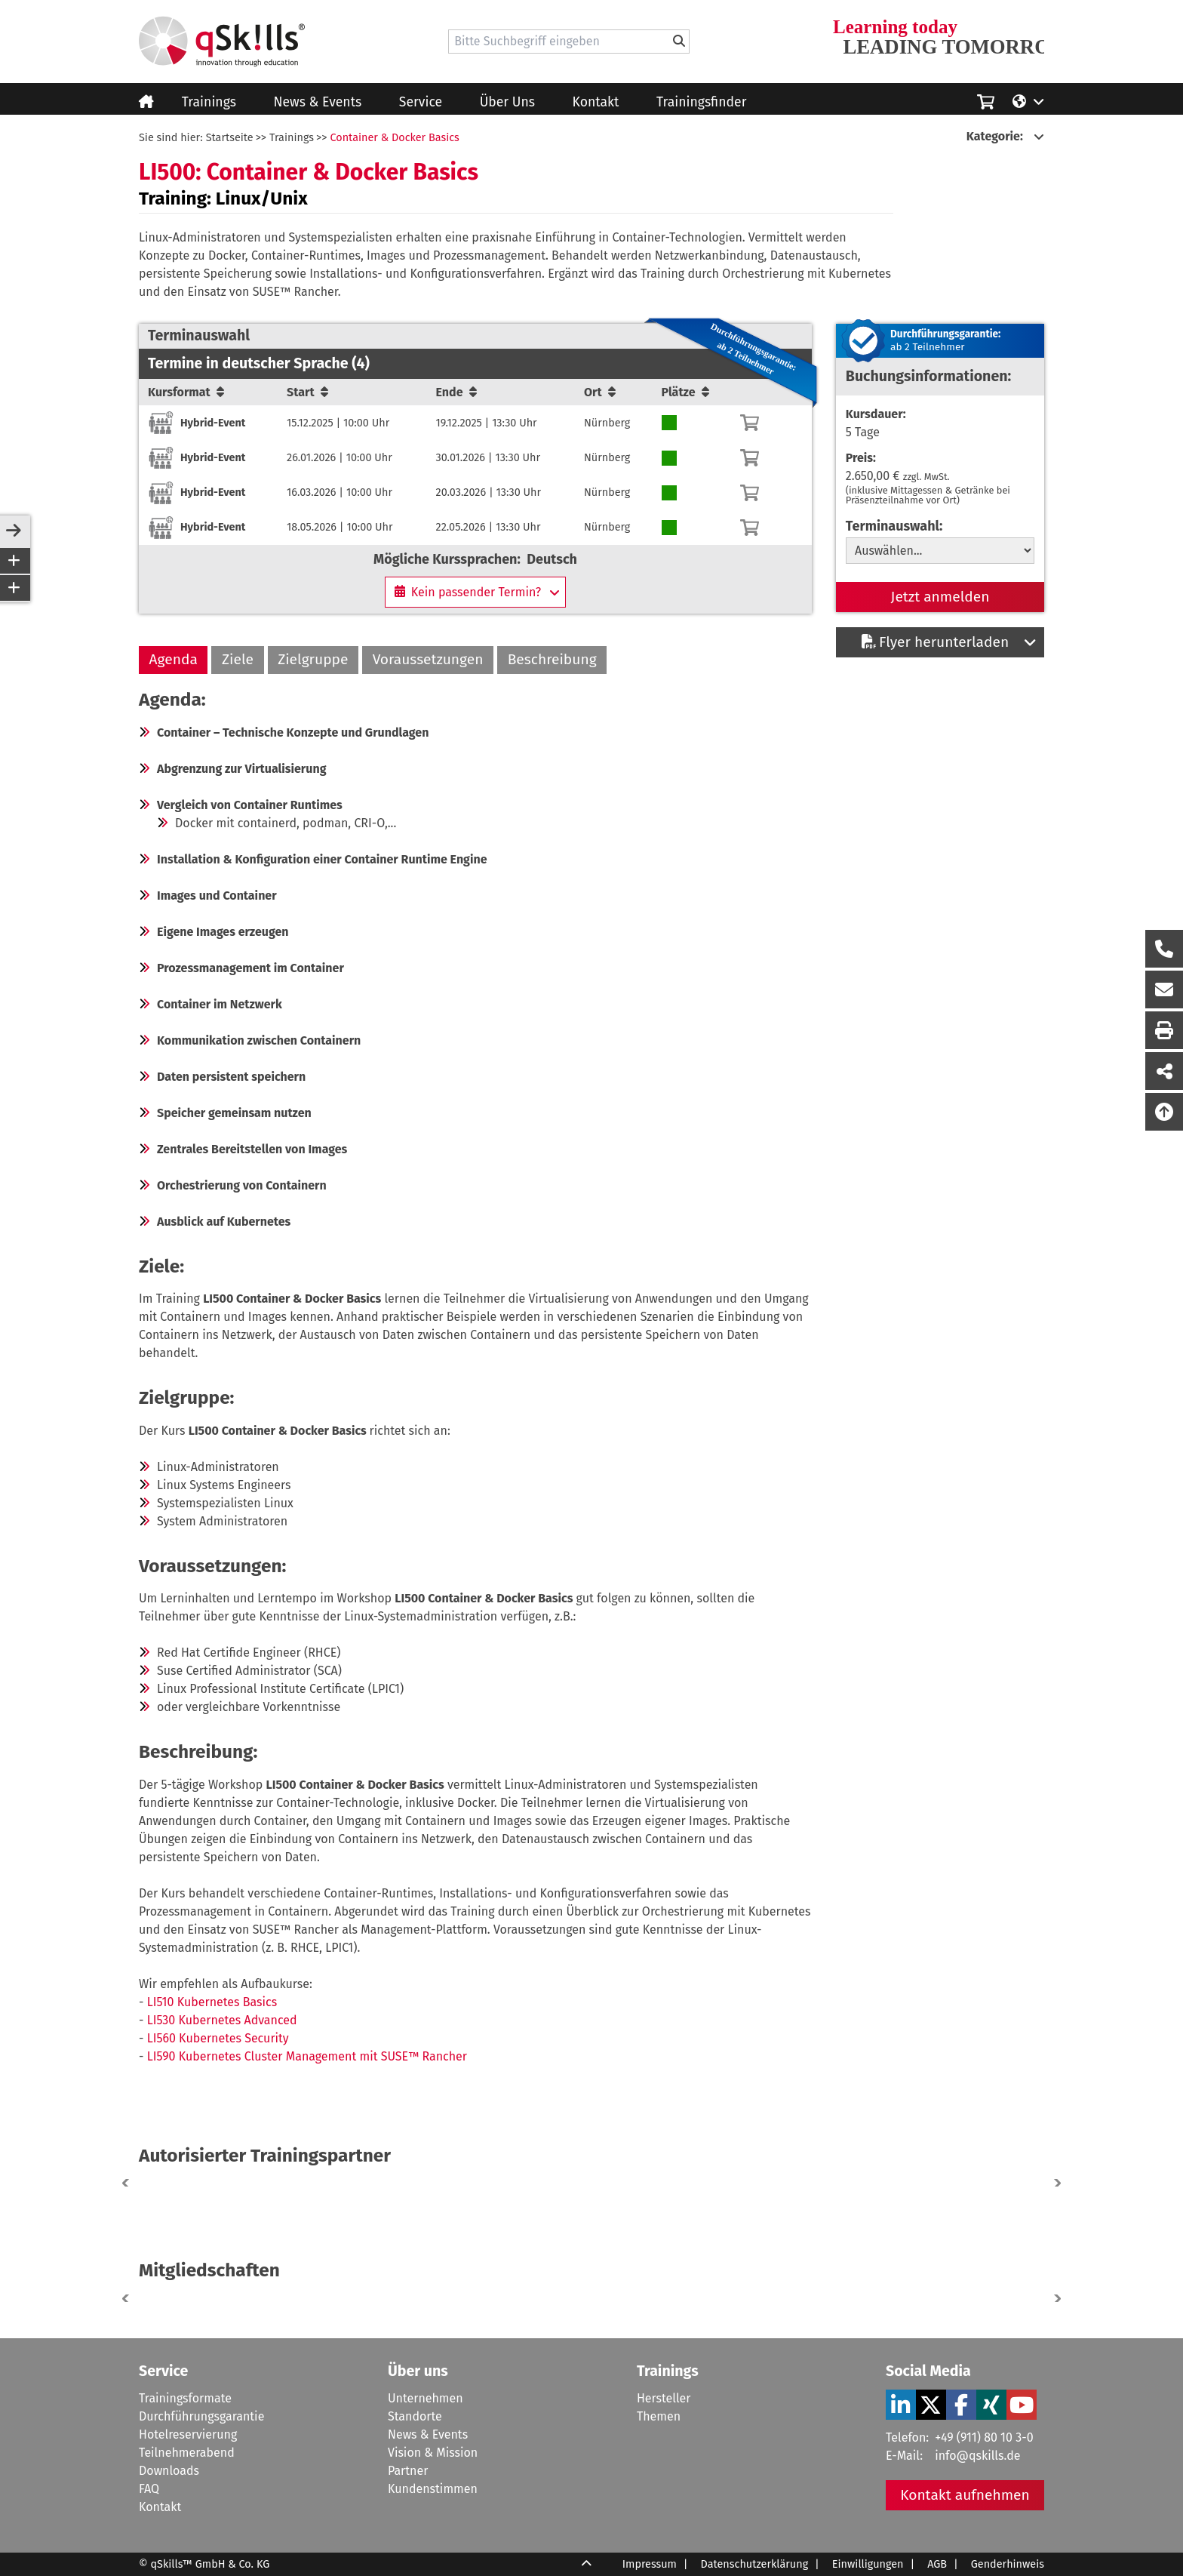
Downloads (169, 2471)
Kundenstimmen (433, 2489)
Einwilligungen (868, 2564)
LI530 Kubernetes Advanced (222, 2020)
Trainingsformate (185, 2398)
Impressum (649, 2564)
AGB (937, 2564)
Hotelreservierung (188, 2434)
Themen (659, 2416)
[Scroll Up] (586, 2564)
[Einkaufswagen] (985, 100)
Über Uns (507, 102)
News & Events (318, 102)
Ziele (238, 659)
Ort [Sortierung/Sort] (600, 392)
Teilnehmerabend (187, 2452)
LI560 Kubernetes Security (218, 2038)
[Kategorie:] (1005, 137)
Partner (408, 2471)
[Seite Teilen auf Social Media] (1164, 1071)
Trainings (209, 102)
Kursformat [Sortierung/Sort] (186, 392)
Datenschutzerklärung (755, 2564)
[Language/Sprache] (1028, 100)
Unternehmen (425, 2398)
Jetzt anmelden (940, 596)
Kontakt (596, 102)
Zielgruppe (313, 659)
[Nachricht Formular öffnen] (1164, 989)
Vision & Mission (433, 2452)
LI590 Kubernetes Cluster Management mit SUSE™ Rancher (307, 2056)
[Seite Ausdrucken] (1164, 1030)
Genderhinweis (1007, 2564)
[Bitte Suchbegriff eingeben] (679, 41)
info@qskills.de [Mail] (977, 2455)
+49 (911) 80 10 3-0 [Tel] (984, 2437)
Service (420, 102)
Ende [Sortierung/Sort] (456, 392)
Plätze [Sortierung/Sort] (685, 392)
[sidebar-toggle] (13, 531)
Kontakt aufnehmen (965, 2495)
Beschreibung (552, 659)
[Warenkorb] (749, 422)
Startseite (230, 137)
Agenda (173, 659)
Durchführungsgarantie (201, 2416)
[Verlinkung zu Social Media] (901, 2405)
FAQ (149, 2489)
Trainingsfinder (701, 102)
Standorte (415, 2416)
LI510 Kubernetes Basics (212, 2002)
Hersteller (663, 2398)
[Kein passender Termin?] (475, 592)
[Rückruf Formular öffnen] (1164, 949)
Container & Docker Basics (394, 137)
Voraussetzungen (428, 659)
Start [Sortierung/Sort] (307, 392)
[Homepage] (222, 41)
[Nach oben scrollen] (1164, 1112)
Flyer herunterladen (935, 642)
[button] (1055, 2183)
